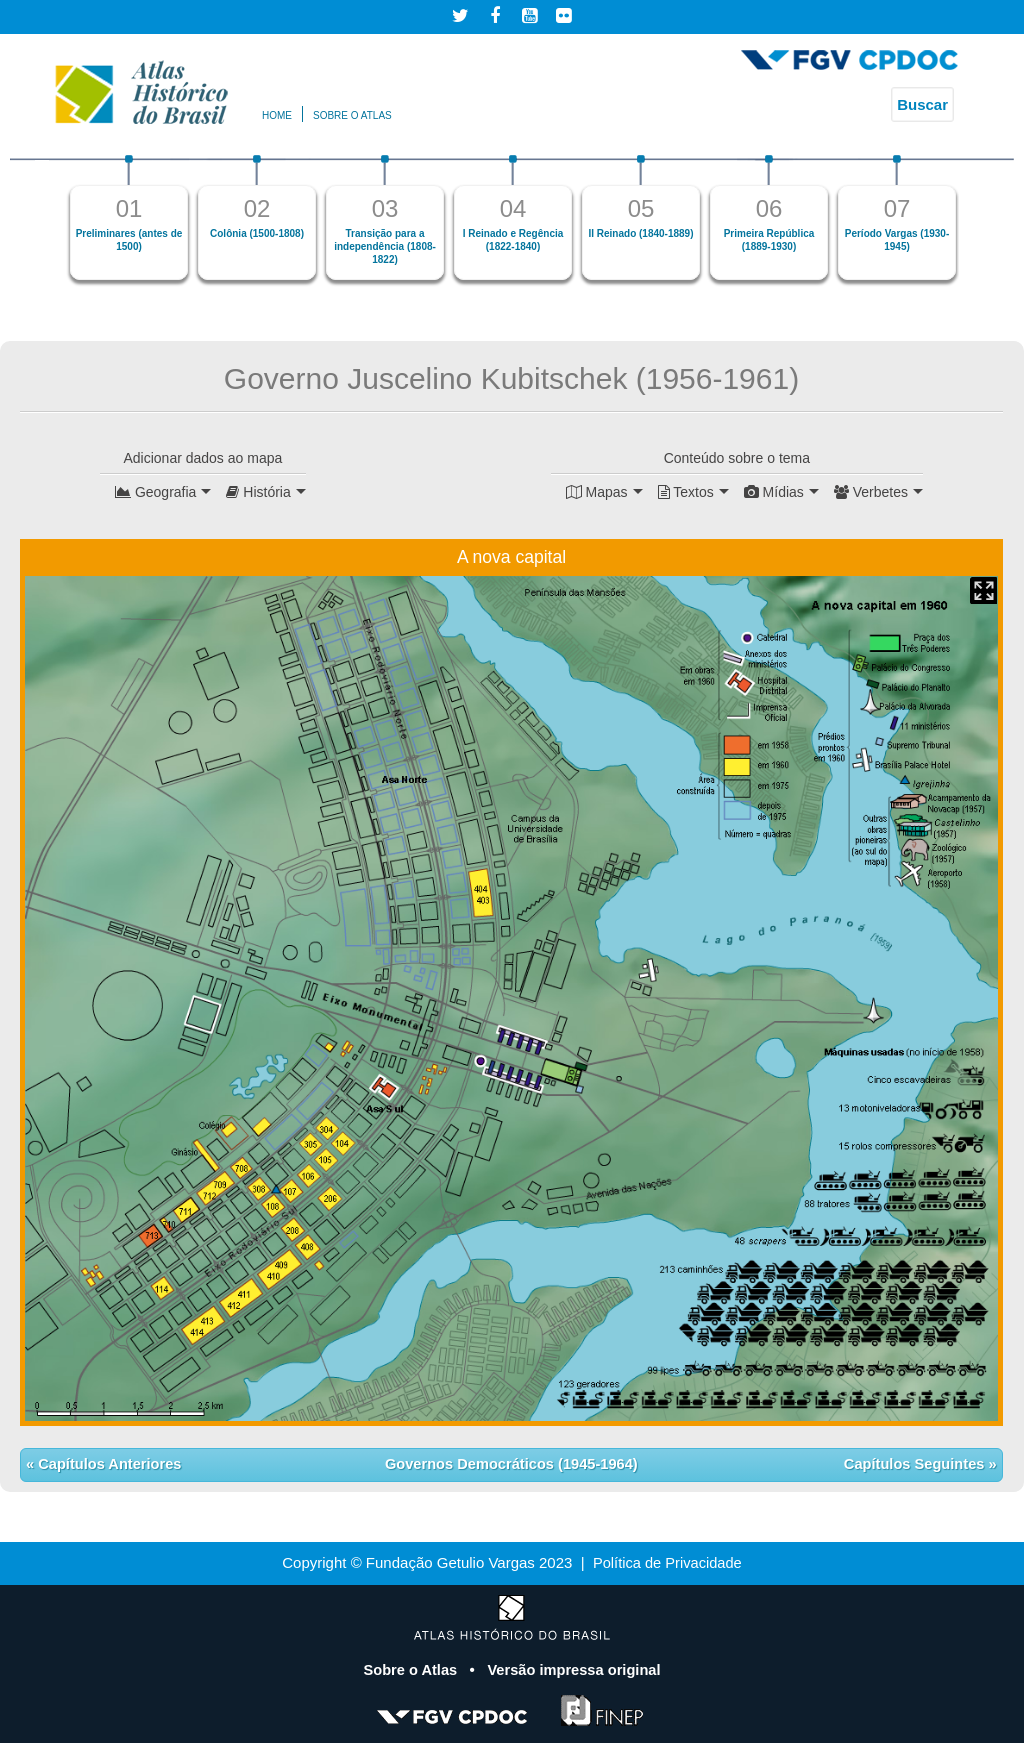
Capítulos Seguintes (914, 1464)
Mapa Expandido (983, 589)
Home (277, 115)
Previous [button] (40, 225)
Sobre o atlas (352, 115)
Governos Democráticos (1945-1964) (511, 1464)
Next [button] (983, 225)
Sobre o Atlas (410, 1668)
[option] (129, 217)
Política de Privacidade (667, 1562)
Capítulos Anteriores (109, 1464)
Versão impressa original (575, 1668)
